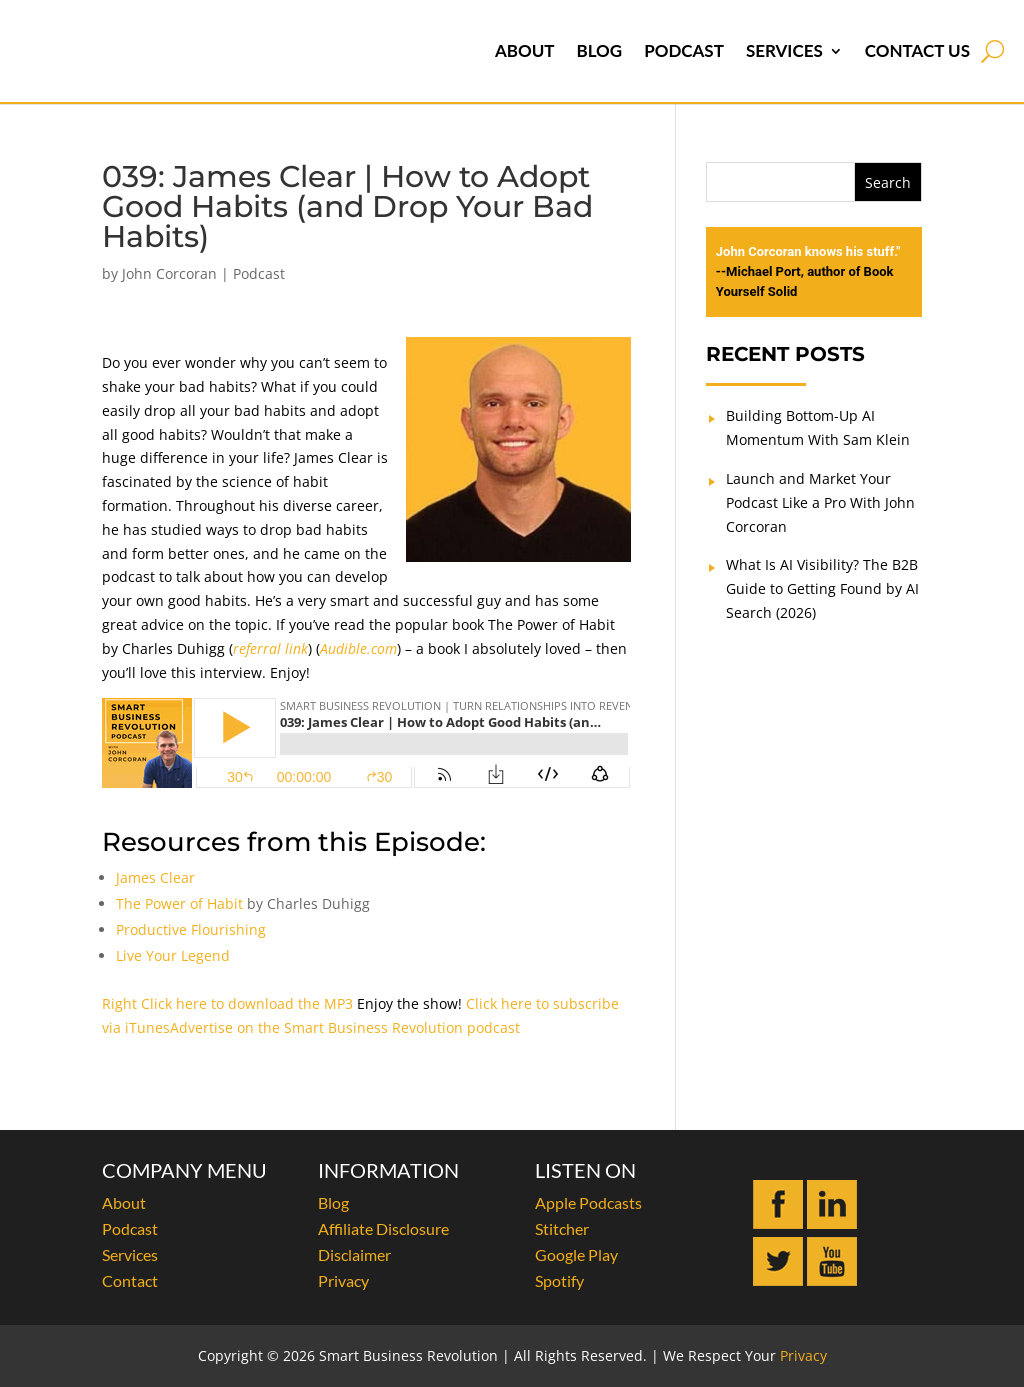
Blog (599, 50)
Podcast (684, 50)
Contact (130, 1280)
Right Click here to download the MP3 (227, 1003)
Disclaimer (354, 1254)
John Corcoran (169, 273)
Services (784, 50)
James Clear (155, 877)
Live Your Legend (173, 955)
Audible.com (358, 648)
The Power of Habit (179, 903)
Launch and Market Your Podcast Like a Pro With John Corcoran (820, 502)
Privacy (343, 1280)
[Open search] (992, 51)
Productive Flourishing (191, 929)
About (525, 50)
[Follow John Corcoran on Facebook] (778, 1223)
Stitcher (562, 1228)
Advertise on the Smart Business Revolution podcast (345, 1027)
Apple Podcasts (588, 1202)
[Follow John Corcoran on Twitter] (778, 1280)
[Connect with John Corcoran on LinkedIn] (832, 1223)
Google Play (576, 1254)
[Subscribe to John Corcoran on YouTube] (832, 1280)
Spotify (559, 1280)
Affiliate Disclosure (383, 1228)
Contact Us (917, 50)
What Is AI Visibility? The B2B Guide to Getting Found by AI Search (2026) (822, 588)
